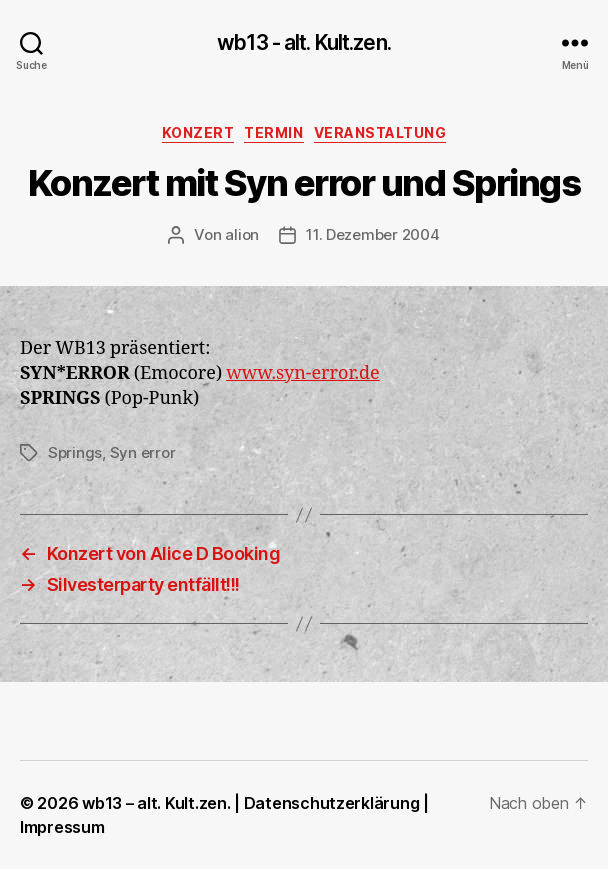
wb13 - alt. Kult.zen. (304, 42)
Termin (273, 132)
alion (242, 234)
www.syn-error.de (303, 373)
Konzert (198, 132)
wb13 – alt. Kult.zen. (156, 803)
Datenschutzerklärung (332, 803)
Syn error (143, 452)
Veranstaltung (380, 132)
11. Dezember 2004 (373, 234)
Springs (75, 452)
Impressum (62, 827)
